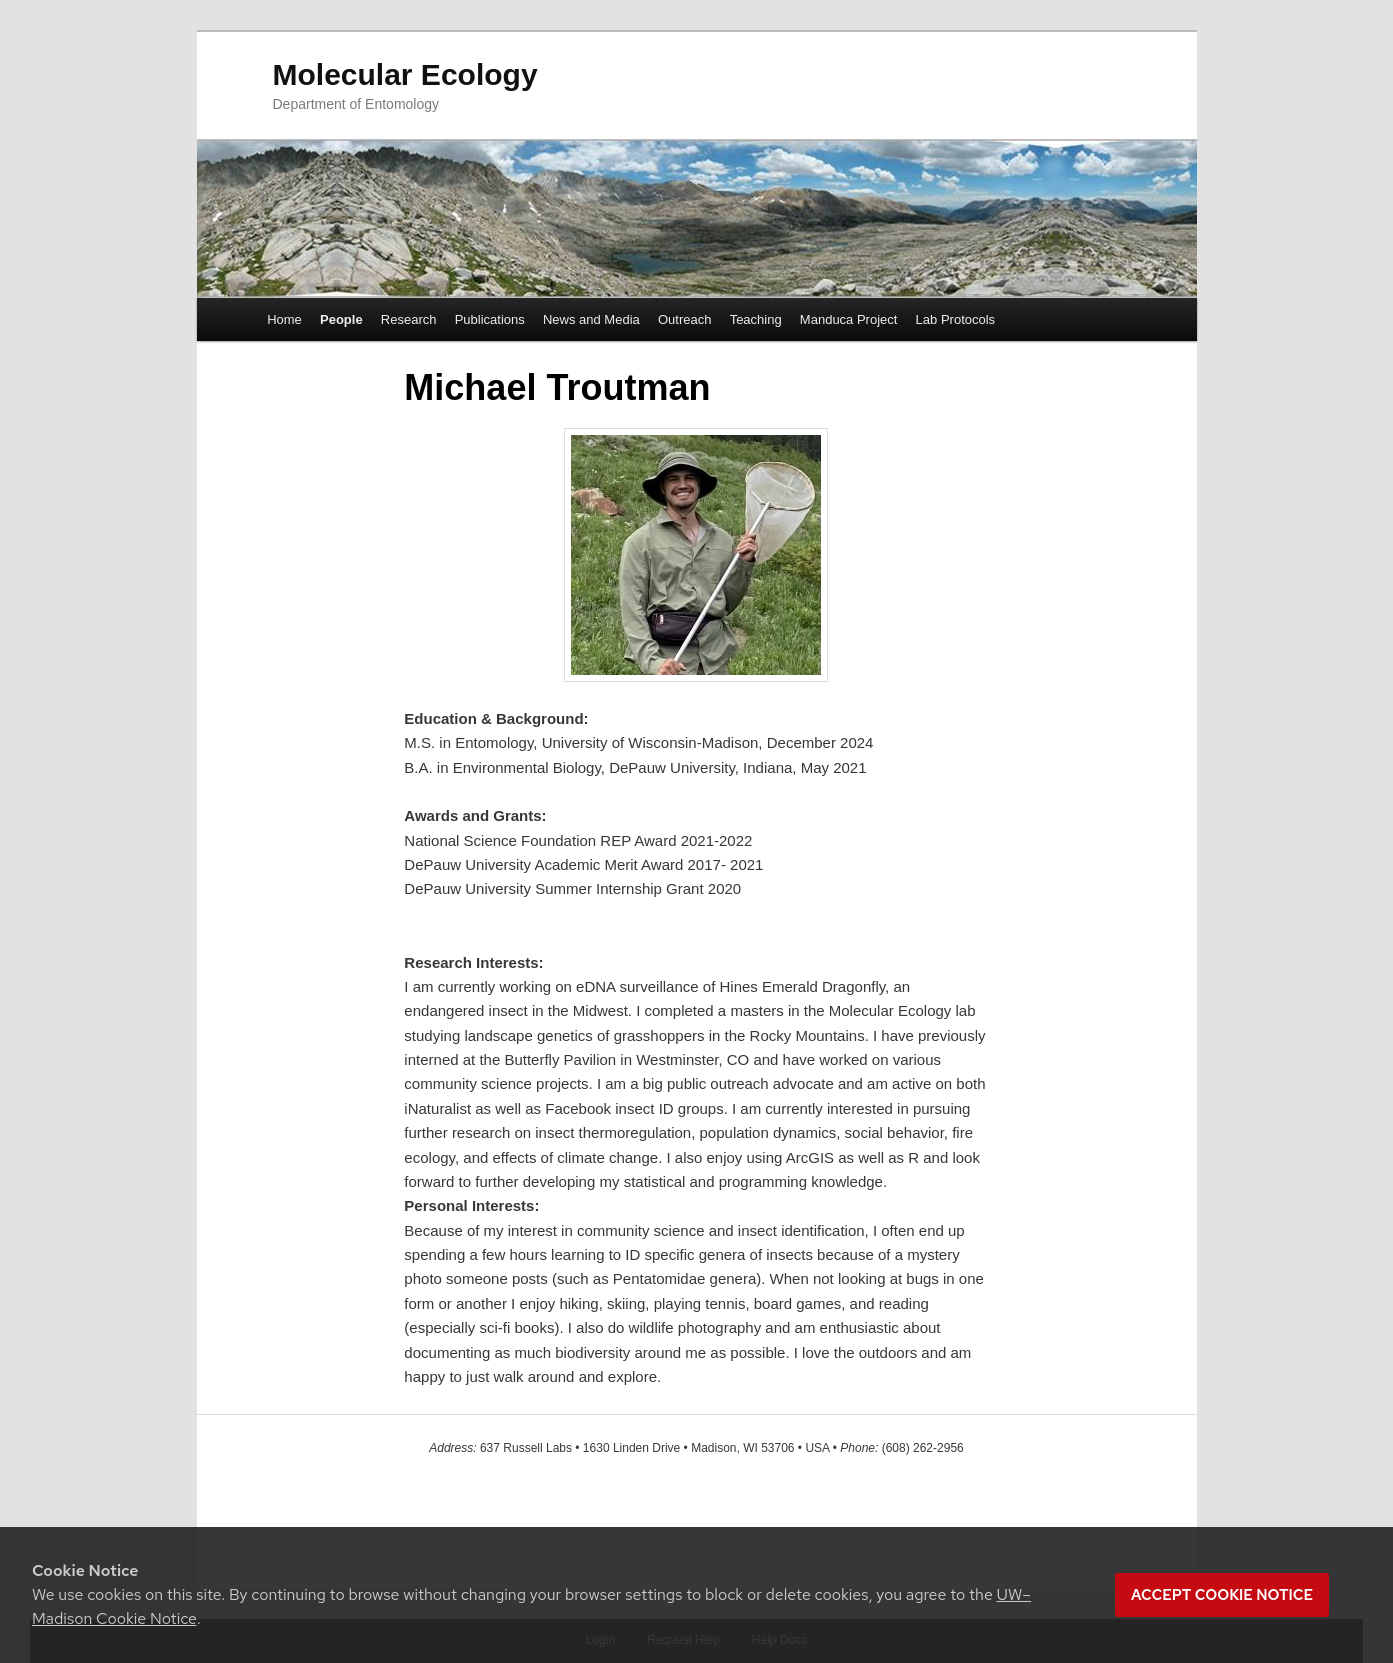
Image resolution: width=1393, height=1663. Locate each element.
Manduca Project (849, 319)
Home (284, 319)
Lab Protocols (956, 319)
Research (409, 319)
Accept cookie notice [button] (1222, 1595)
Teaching (756, 319)
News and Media (591, 319)
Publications (490, 319)
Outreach (684, 319)
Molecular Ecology (405, 74)
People (341, 319)
